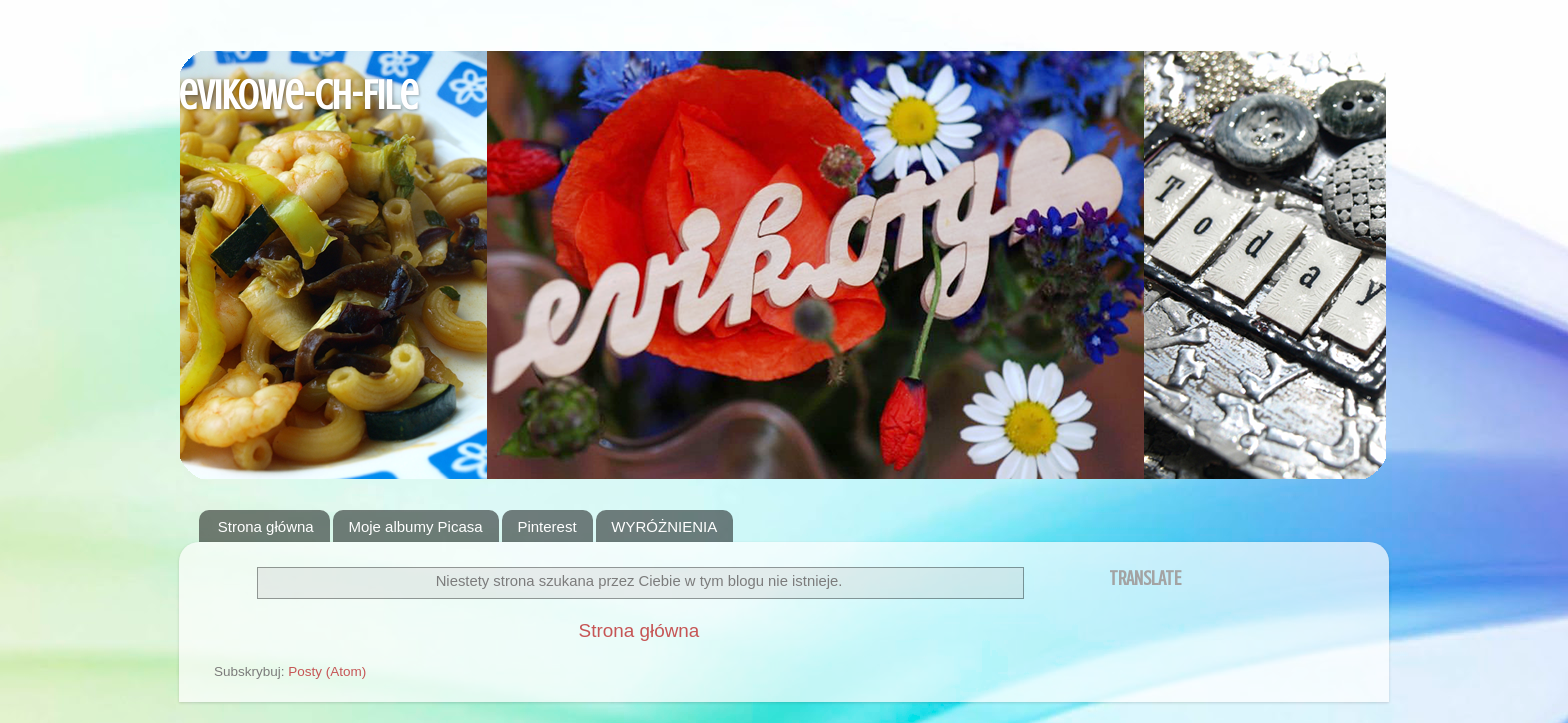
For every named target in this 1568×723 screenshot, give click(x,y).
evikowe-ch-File (298, 95)
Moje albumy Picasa (415, 526)
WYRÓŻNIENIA (664, 526)
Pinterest (546, 526)
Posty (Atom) (327, 671)
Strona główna (266, 526)
